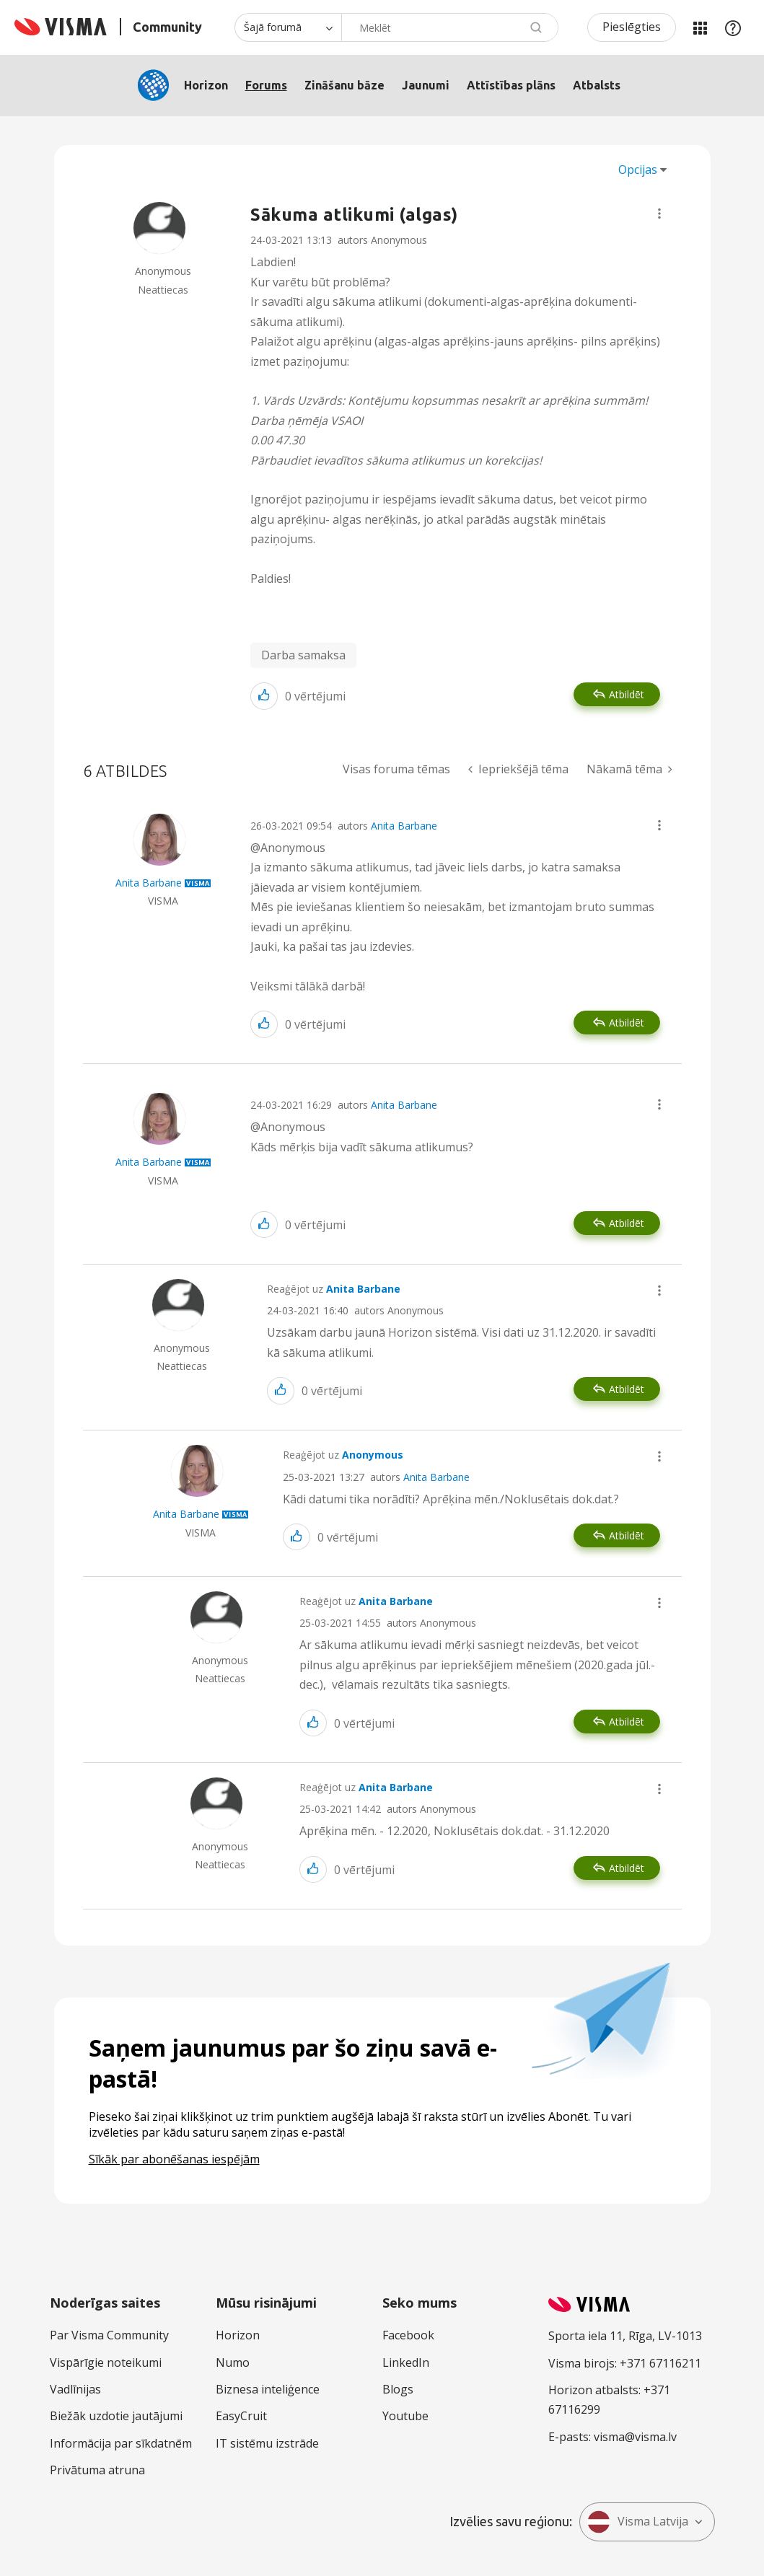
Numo (233, 2362)
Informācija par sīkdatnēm (121, 2443)
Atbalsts (596, 85)
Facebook (408, 2335)
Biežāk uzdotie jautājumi (116, 2416)
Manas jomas (699, 27)
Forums (266, 85)
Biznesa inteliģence (268, 2389)
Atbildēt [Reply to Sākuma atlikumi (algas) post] (626, 694)
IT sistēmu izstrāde (267, 2443)
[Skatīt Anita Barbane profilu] (148, 882)
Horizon (206, 85)
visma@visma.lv (635, 2437)
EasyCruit (241, 2416)
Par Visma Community (109, 2335)
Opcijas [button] (637, 169)
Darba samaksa (303, 655)
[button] (659, 213)
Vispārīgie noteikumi (106, 2362)
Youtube (405, 2416)
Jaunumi (425, 85)
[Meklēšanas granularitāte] (287, 27)
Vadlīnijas (75, 2389)
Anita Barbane (404, 825)
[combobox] (449, 27)
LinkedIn (405, 2362)
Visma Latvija (637, 2521)
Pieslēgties (631, 27)
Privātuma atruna (97, 2470)
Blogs (397, 2389)
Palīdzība (733, 27)
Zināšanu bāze (344, 85)
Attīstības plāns (511, 85)
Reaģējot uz (333, 1289)
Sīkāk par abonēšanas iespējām (174, 2159)
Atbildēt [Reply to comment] (626, 1022)
